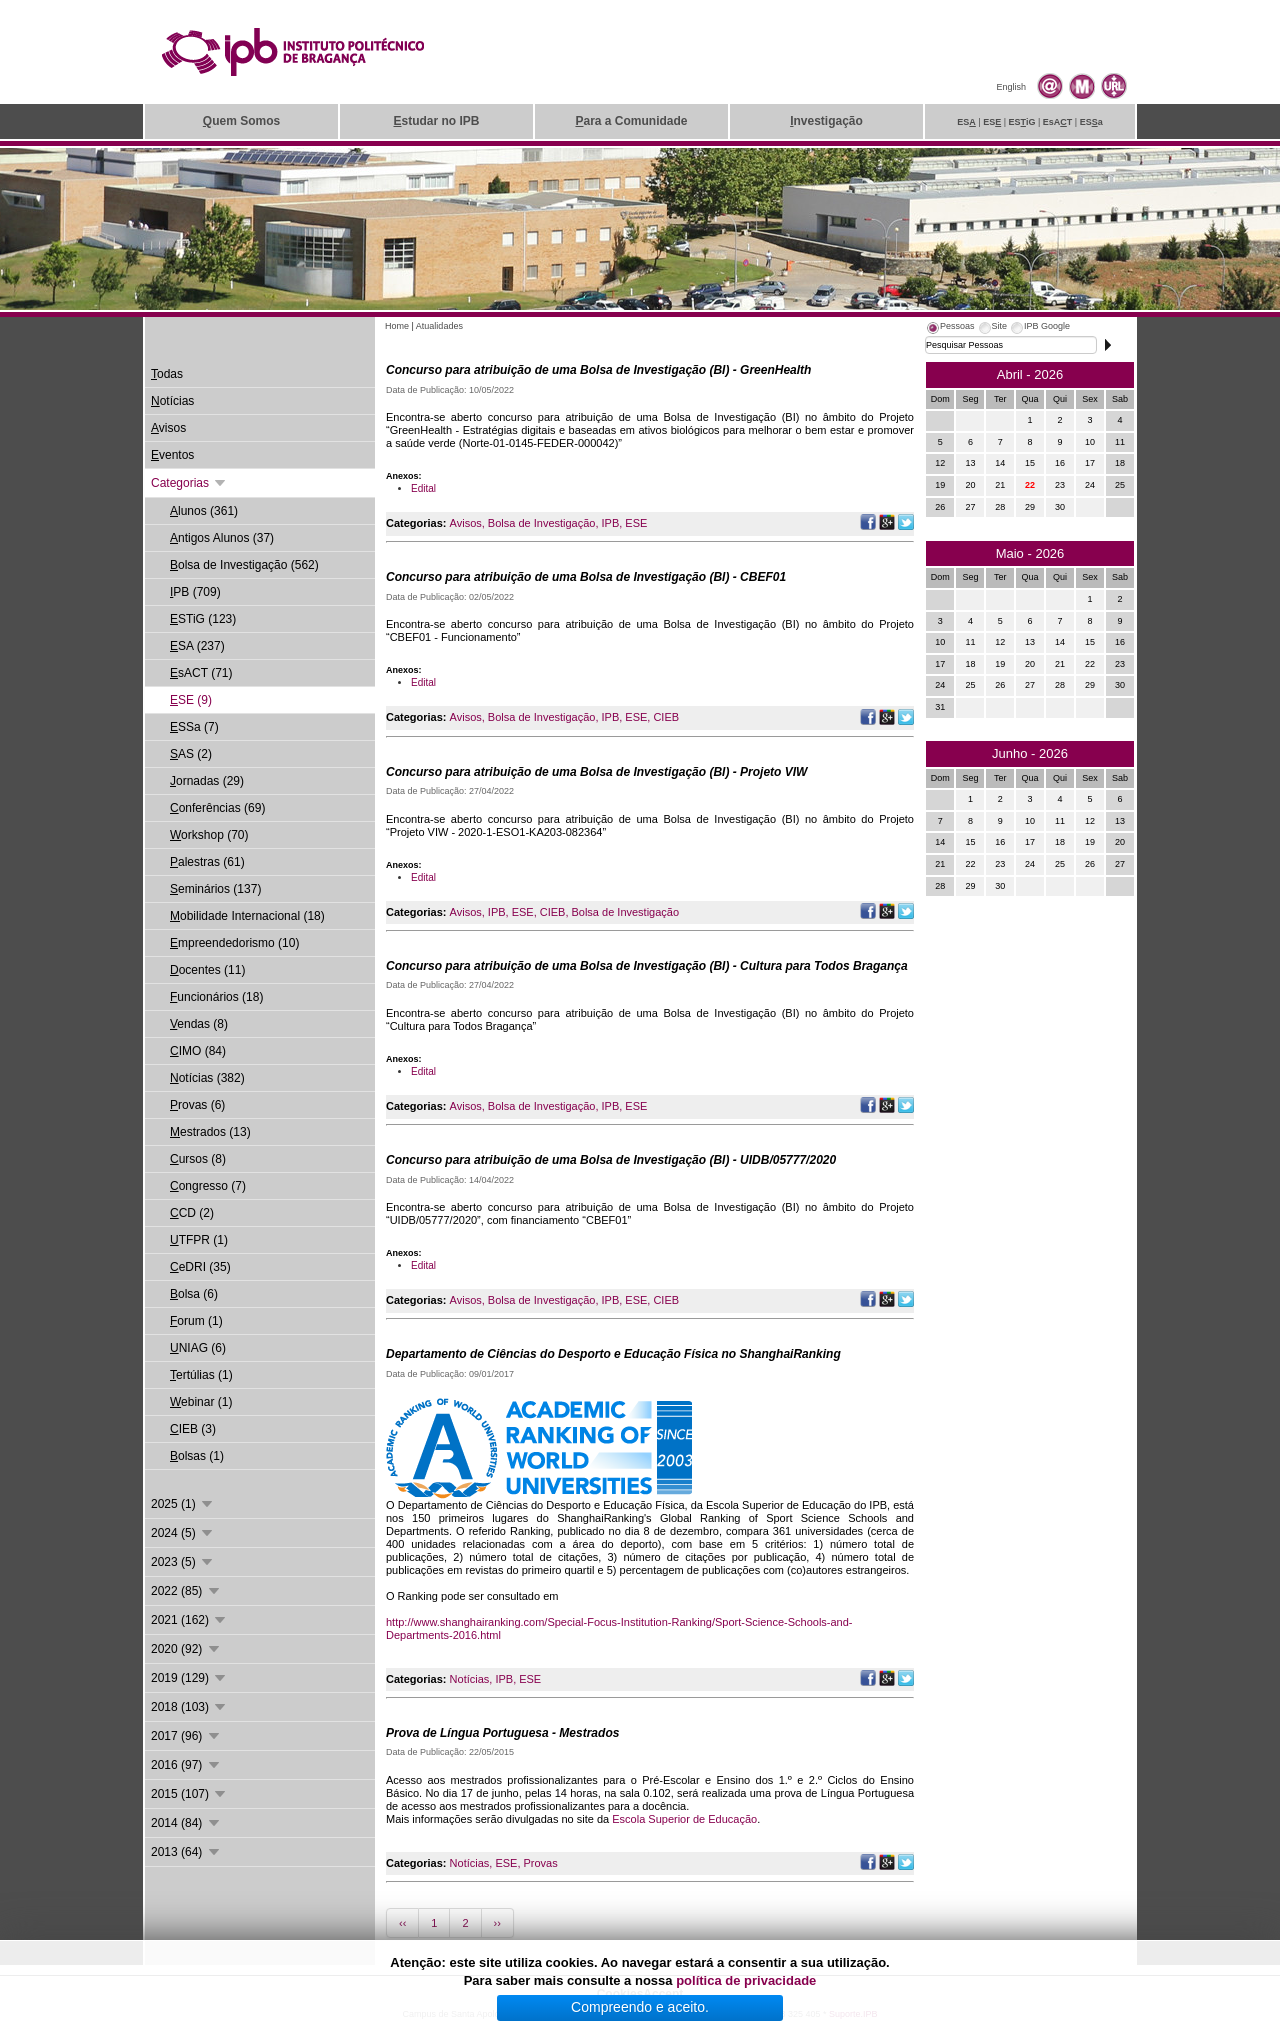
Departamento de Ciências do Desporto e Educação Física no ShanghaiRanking (613, 1354)
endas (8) (199, 1024)
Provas (540, 1863)
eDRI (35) (200, 1267)
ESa (1091, 122)
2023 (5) (183, 1562)
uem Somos (241, 121)
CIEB (666, 717)
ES (966, 122)
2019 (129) (189, 1678)
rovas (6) (197, 1105)
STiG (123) (203, 619)
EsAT (1058, 122)
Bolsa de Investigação (542, 523)
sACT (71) (201, 673)
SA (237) (197, 646)
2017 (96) (186, 1736)
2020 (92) (186, 1649)
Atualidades (439, 326)
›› (497, 1923)
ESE (636, 523)
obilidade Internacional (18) (247, 916)
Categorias (189, 483)
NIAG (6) (198, 1348)
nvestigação (826, 121)
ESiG (1022, 122)
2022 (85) (186, 1591)
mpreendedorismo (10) (234, 943)
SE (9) (191, 700)
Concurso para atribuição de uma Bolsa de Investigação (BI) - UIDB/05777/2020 (611, 1160)
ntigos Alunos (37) (222, 538)
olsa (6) (194, 1294)
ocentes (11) (207, 970)
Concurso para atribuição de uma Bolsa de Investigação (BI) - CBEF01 (586, 577)
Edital (423, 488)
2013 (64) (186, 1852)
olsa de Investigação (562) (244, 565)
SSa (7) (194, 727)
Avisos (466, 523)
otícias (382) (207, 1078)
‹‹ (402, 1923)
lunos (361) (204, 511)
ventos (172, 455)
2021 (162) (189, 1620)
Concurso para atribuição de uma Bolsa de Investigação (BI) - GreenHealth (598, 370)
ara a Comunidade (631, 121)
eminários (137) (215, 889)
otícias (172, 401)
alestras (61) (207, 862)
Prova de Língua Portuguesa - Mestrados (502, 1733)
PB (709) (195, 592)
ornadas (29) (207, 781)
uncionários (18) (216, 997)
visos (168, 428)
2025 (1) (183, 1504)
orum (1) (196, 1321)
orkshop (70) (209, 835)
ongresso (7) (208, 1186)
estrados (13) (210, 1132)
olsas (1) (197, 1456)
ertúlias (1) (201, 1375)
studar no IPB (436, 121)
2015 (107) (189, 1794)
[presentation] (950, 329)
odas (167, 374)
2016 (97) (186, 1765)
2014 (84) (186, 1823)
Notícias (470, 1679)
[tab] (950, 329)
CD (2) (192, 1213)
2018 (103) (189, 1707)
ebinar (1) (201, 1402)
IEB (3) (193, 1429)
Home (397, 326)
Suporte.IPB (853, 2014)
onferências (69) (217, 808)
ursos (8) (198, 1159)
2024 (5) (183, 1533)
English (1011, 87)
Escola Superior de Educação (684, 1819)
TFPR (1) (199, 1240)
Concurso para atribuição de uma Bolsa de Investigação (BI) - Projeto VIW (596, 772)
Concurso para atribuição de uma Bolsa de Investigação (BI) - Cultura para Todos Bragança (647, 966)
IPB (611, 523)
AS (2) (191, 754)
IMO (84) (198, 1051)
